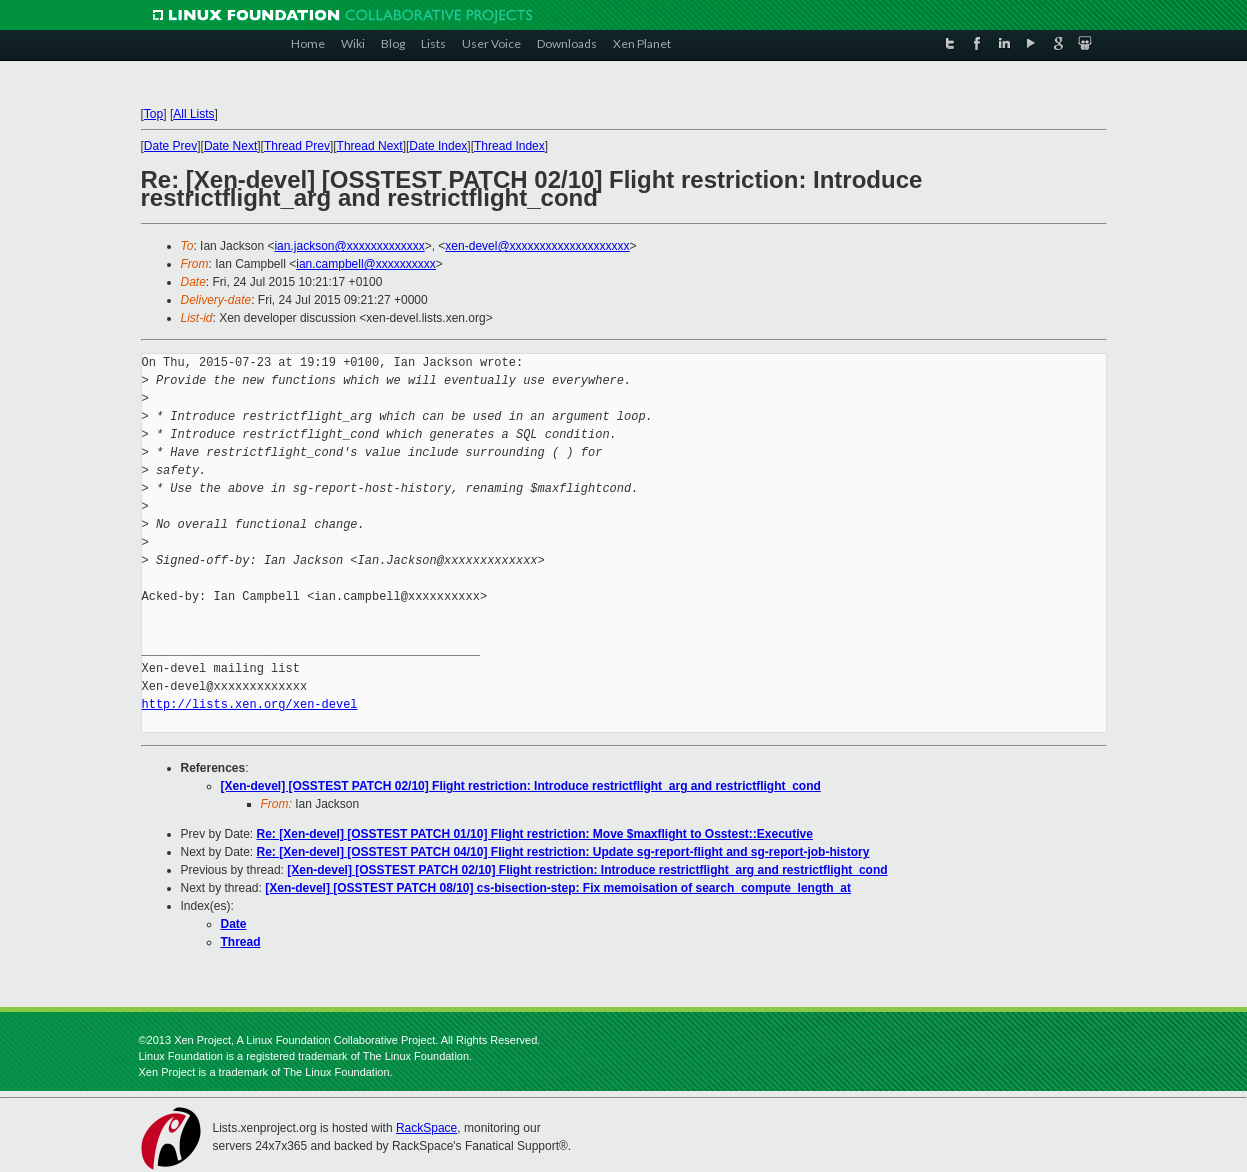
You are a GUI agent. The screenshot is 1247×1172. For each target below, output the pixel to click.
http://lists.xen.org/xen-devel (250, 704)
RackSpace (426, 1128)
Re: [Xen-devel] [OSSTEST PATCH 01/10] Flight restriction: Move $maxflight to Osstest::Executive (535, 834)
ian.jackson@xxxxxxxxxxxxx (349, 246)
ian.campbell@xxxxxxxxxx (366, 264)
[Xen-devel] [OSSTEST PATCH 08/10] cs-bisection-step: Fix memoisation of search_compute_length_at (558, 888)
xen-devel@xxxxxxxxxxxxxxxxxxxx (537, 246)
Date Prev (170, 146)
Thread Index (509, 146)
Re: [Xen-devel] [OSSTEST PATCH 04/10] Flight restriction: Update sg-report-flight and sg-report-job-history (563, 852)
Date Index (438, 146)
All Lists (193, 114)
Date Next (230, 146)
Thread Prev (297, 146)
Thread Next (370, 146)
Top (153, 114)
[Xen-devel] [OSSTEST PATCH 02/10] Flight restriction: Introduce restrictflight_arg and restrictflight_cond (521, 786)
